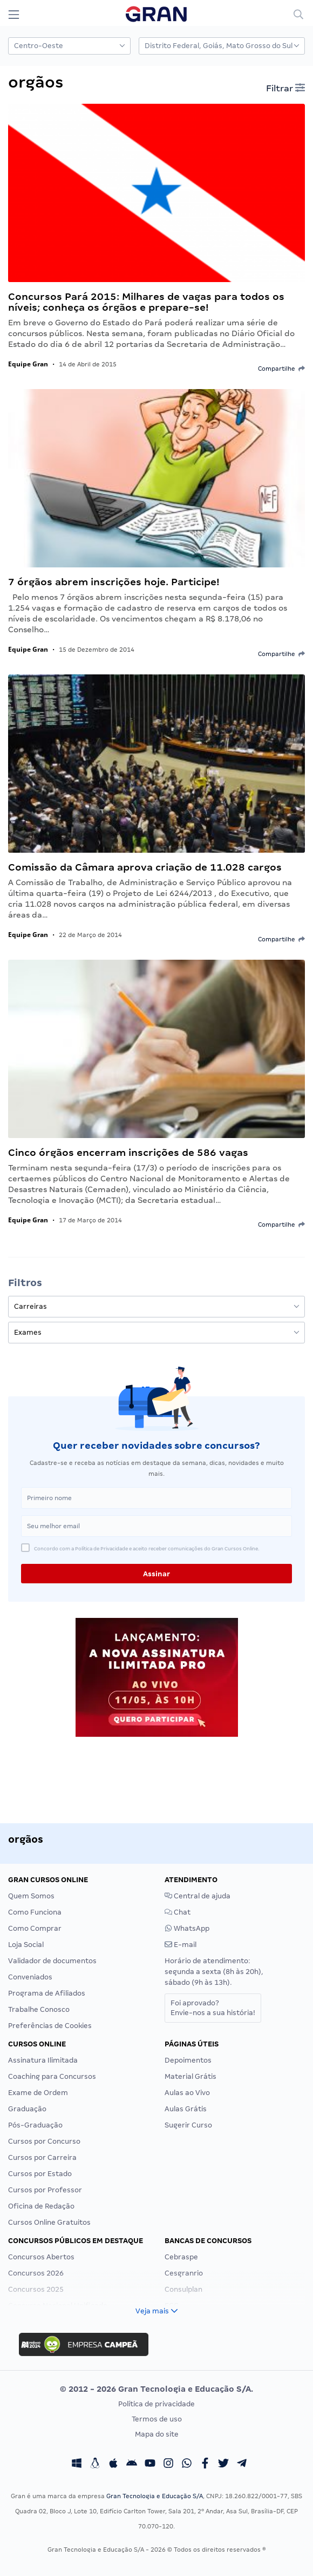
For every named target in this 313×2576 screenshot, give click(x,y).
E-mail (180, 1945)
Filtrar (285, 88)
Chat (177, 1912)
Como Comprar (35, 1928)
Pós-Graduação (35, 2125)
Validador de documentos (52, 1961)
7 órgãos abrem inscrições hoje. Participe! (114, 581)
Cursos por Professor (45, 2190)
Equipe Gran (28, 364)
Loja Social (26, 1945)
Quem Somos (31, 1896)
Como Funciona (35, 1912)
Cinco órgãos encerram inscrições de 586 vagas (128, 1152)
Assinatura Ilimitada (43, 2060)
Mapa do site (157, 2434)
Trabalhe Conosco (39, 2009)
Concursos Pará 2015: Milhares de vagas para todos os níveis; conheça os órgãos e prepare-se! (146, 302)
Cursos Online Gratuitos (49, 2222)
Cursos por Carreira (42, 2157)
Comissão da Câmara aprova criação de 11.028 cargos (145, 867)
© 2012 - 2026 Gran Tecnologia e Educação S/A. (156, 2389)
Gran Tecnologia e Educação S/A (154, 2496)
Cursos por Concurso (44, 2141)
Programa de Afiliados (46, 1993)
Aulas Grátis (186, 2109)
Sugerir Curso (188, 2125)
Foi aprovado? (213, 2008)
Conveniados (30, 1977)
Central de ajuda (197, 1896)
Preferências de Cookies (50, 2026)
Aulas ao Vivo (187, 2093)
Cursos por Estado (40, 2174)
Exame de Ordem (38, 2093)
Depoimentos (188, 2060)
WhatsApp (187, 1928)
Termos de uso (157, 2419)
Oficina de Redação (41, 2206)
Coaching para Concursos (52, 2076)
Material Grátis (190, 2076)
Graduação (27, 2109)
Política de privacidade (156, 2404)
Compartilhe (281, 368)
